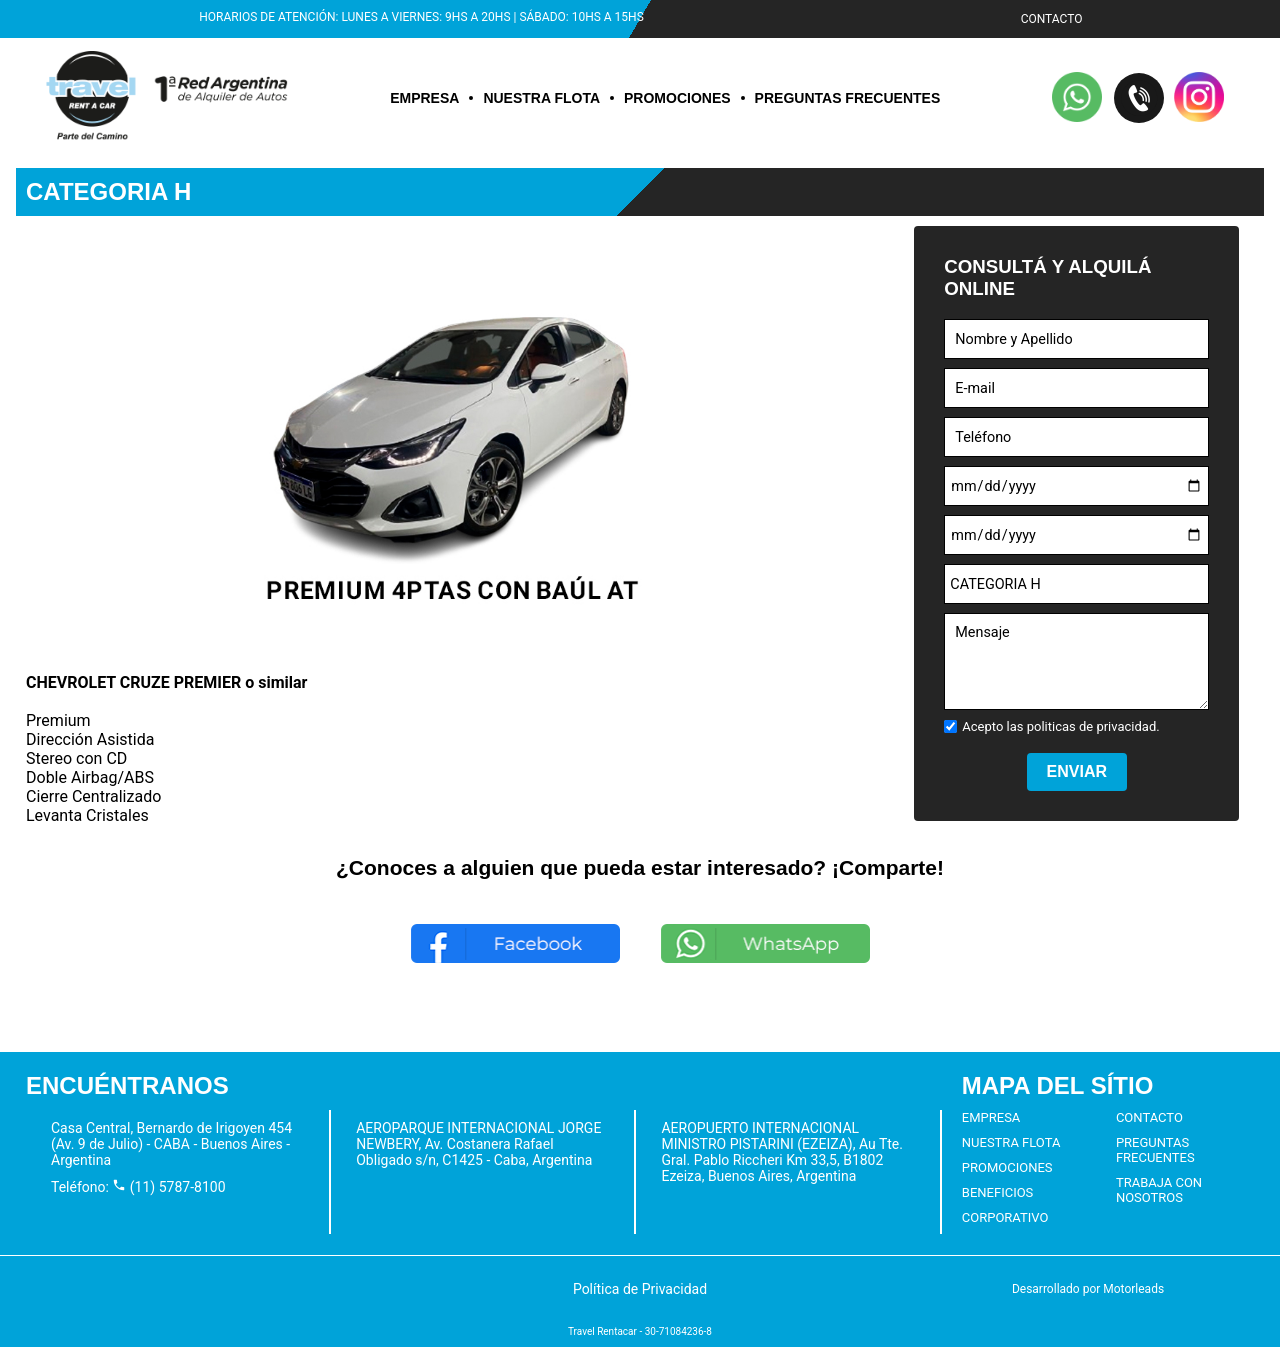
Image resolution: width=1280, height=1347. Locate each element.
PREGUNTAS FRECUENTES (848, 98)
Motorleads (1133, 1289)
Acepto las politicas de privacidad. (1060, 726)
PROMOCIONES (677, 98)
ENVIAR (1077, 771)
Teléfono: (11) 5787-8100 (138, 1187)
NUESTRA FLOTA (541, 98)
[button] (1078, 99)
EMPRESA (424, 98)
